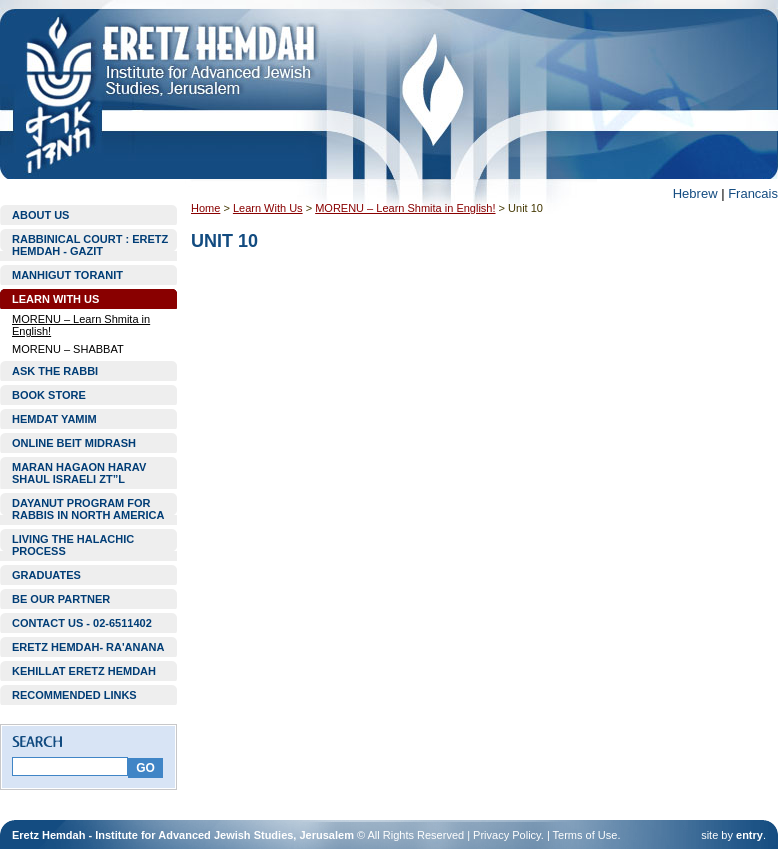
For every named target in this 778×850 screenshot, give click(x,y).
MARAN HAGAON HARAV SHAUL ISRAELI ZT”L (79, 473)
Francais (753, 193)
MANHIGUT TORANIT (67, 275)
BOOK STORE (49, 395)
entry (749, 835)
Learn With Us (268, 208)
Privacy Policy (507, 835)
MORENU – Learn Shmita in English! (81, 325)
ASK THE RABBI (55, 371)
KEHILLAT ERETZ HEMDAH (84, 671)
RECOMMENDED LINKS (74, 695)
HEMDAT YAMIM (54, 419)
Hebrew (695, 193)
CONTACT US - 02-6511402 (82, 623)
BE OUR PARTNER (61, 599)
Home (205, 208)
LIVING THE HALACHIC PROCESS (73, 545)
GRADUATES (46, 575)
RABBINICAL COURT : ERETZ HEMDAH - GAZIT (90, 245)
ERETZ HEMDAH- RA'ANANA (88, 647)
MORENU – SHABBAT (68, 349)
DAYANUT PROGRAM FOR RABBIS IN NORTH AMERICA (88, 509)
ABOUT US (40, 215)
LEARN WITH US (55, 299)
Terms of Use (585, 835)
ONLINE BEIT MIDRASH (74, 443)
